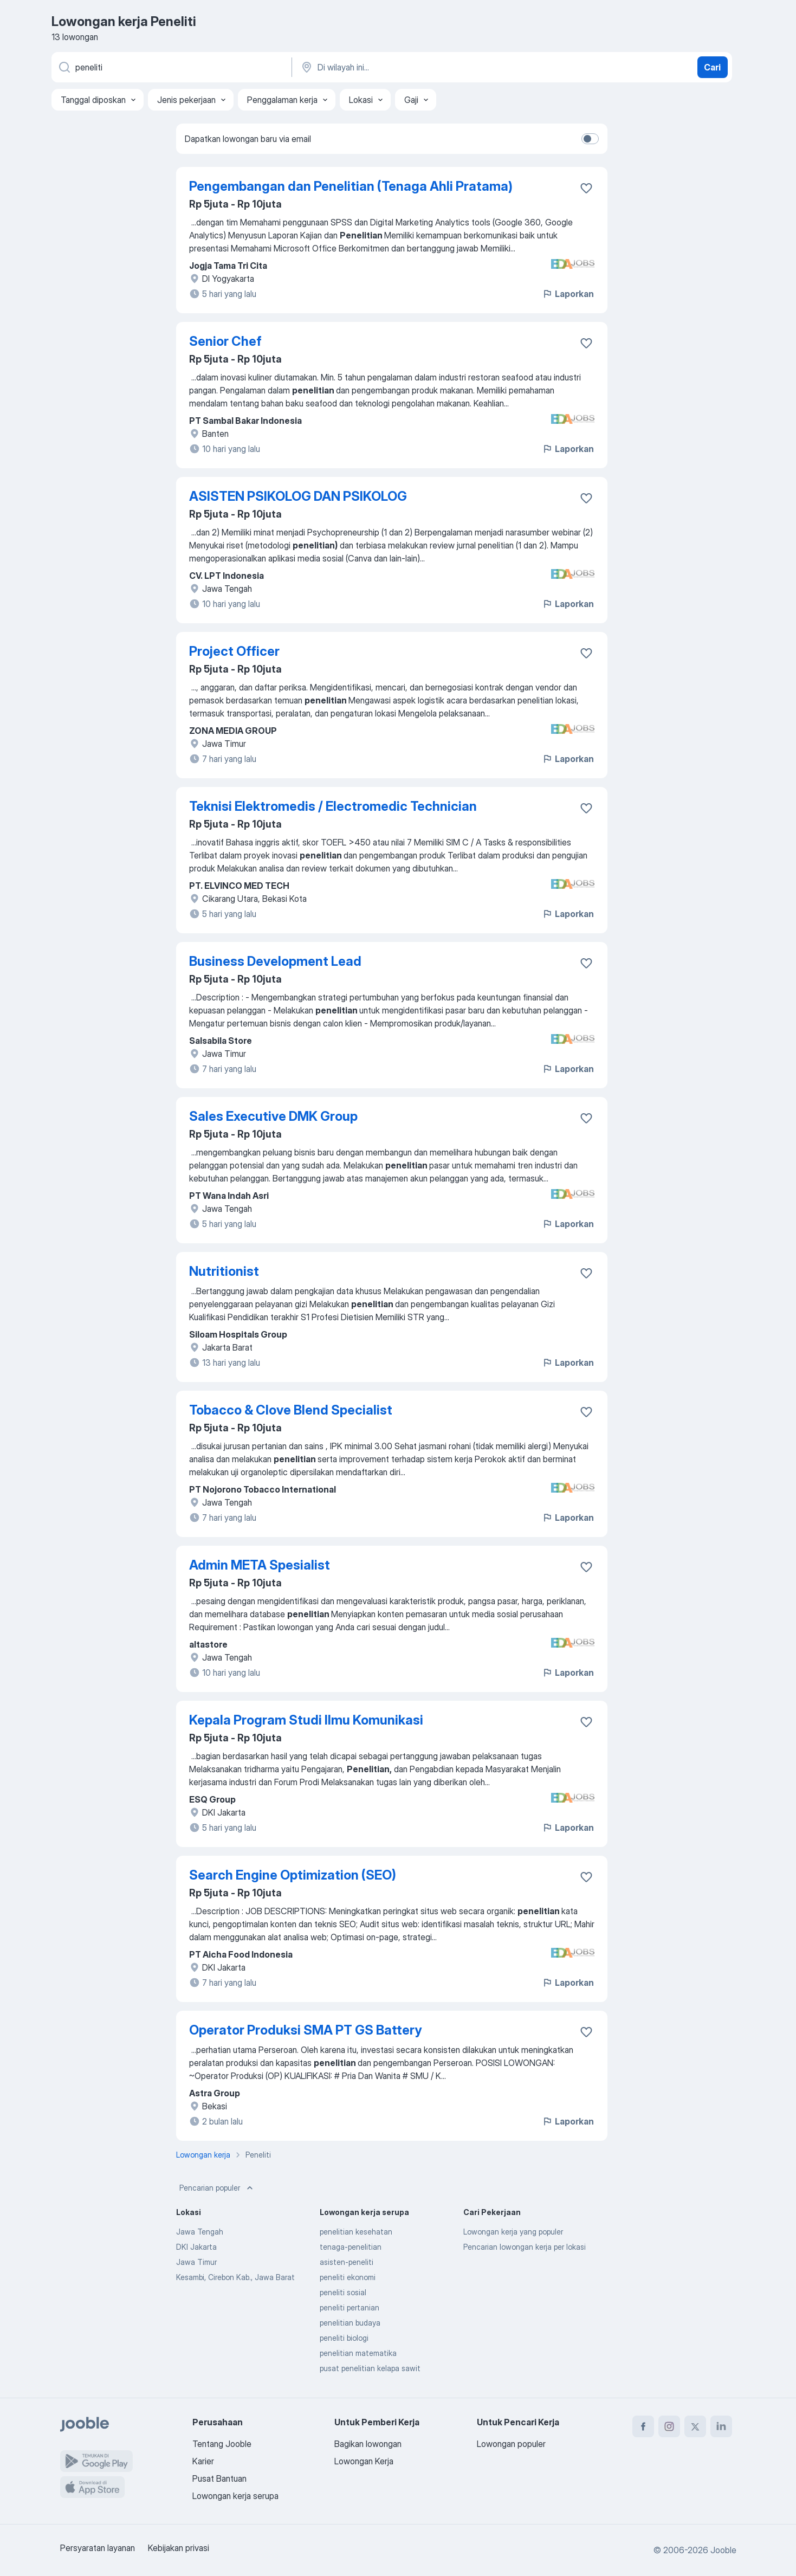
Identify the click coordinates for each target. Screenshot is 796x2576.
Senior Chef (225, 341)
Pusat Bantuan (219, 2478)
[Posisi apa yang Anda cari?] (170, 67)
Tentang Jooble (221, 2443)
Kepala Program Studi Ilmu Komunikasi (306, 1720)
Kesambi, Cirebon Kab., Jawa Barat (235, 2277)
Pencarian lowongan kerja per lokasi (524, 2246)
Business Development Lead (275, 961)
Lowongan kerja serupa (235, 2495)
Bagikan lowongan (368, 2443)
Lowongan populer (511, 2443)
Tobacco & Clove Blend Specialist (290, 1410)
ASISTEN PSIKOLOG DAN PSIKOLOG (298, 496)
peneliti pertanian (349, 2307)
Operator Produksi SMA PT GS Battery (305, 2030)
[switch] (590, 138)
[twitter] (695, 2426)
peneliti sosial (343, 2292)
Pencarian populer (217, 2188)
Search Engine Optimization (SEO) (292, 1875)
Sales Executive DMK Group (273, 1116)
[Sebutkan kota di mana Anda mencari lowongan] (413, 67)
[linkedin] (721, 2426)
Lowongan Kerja (363, 2461)
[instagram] (669, 2426)
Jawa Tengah (199, 2231)
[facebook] (643, 2426)
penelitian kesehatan (356, 2231)
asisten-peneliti (346, 2262)
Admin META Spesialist (259, 1565)
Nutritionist (224, 1271)
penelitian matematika (358, 2353)
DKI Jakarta (196, 2246)
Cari (712, 67)
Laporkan (568, 293)
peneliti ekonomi (348, 2277)
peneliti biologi (344, 2337)
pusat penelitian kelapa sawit (370, 2368)
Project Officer (234, 651)
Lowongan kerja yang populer (513, 2231)
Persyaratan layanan (97, 2547)
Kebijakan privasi (178, 2547)
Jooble (723, 2550)
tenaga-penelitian (350, 2246)
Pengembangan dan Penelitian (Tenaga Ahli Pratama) (351, 186)
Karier (203, 2461)
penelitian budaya (350, 2322)
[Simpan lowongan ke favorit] (586, 188)
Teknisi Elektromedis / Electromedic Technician (333, 806)
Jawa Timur (196, 2262)
